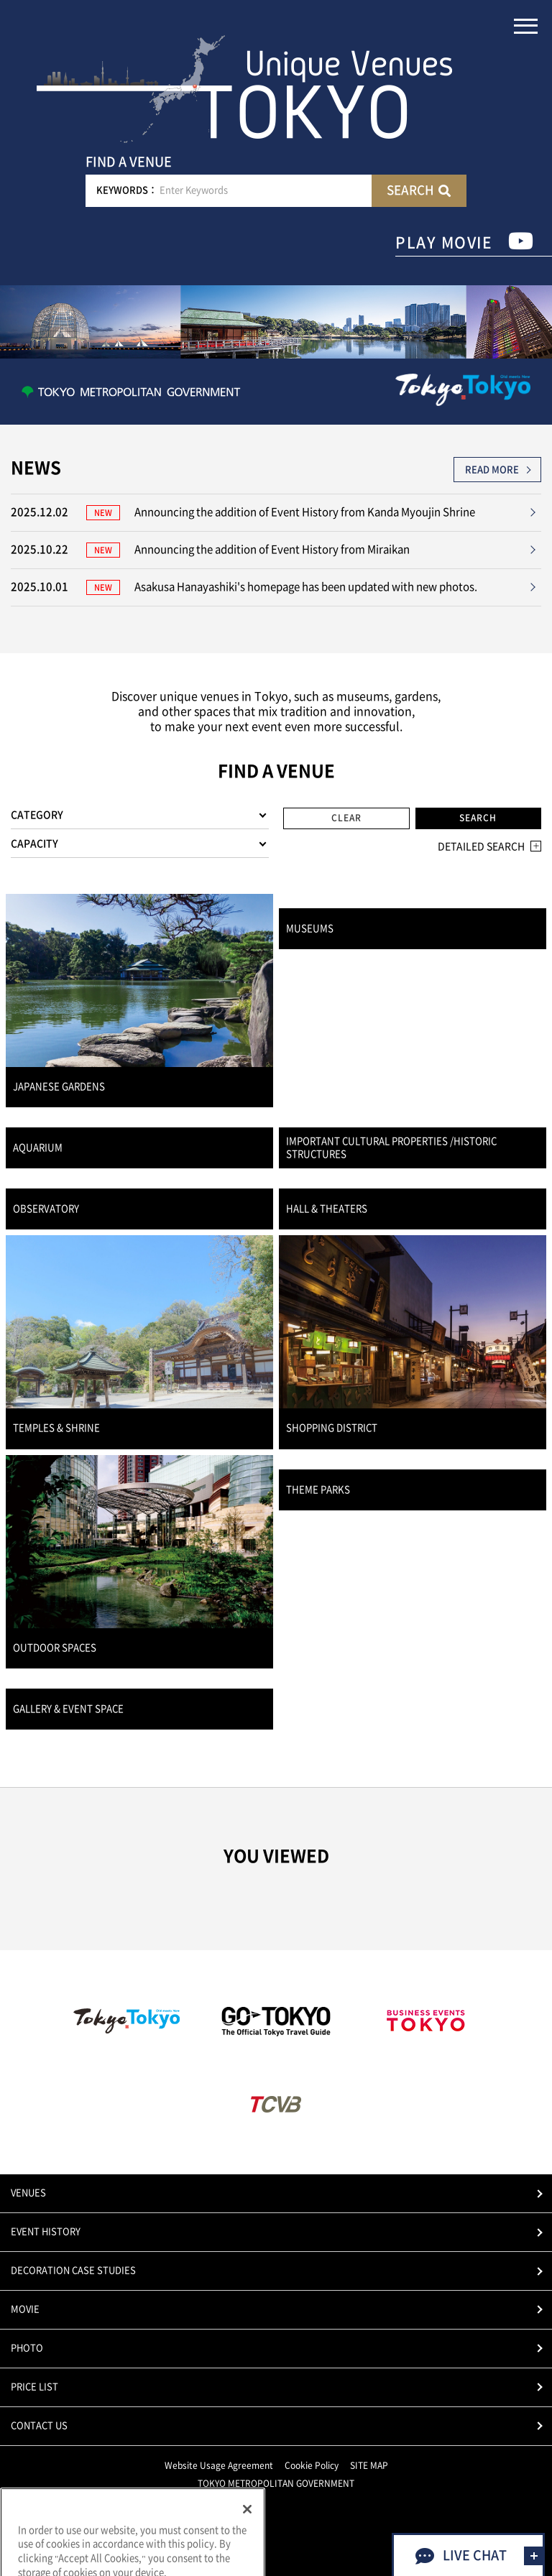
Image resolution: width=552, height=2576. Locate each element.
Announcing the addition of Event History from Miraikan (272, 549)
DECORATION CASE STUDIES (73, 2270)
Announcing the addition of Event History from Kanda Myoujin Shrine (304, 512)
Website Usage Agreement (219, 2465)
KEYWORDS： (126, 190)
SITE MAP (369, 2465)
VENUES (28, 2192)
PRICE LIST (34, 2386)
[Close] (247, 2538)
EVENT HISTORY (45, 2231)
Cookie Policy (312, 2465)
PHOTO (27, 2348)
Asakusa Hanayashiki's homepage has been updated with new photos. (305, 586)
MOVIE (25, 2309)
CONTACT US (39, 2425)
